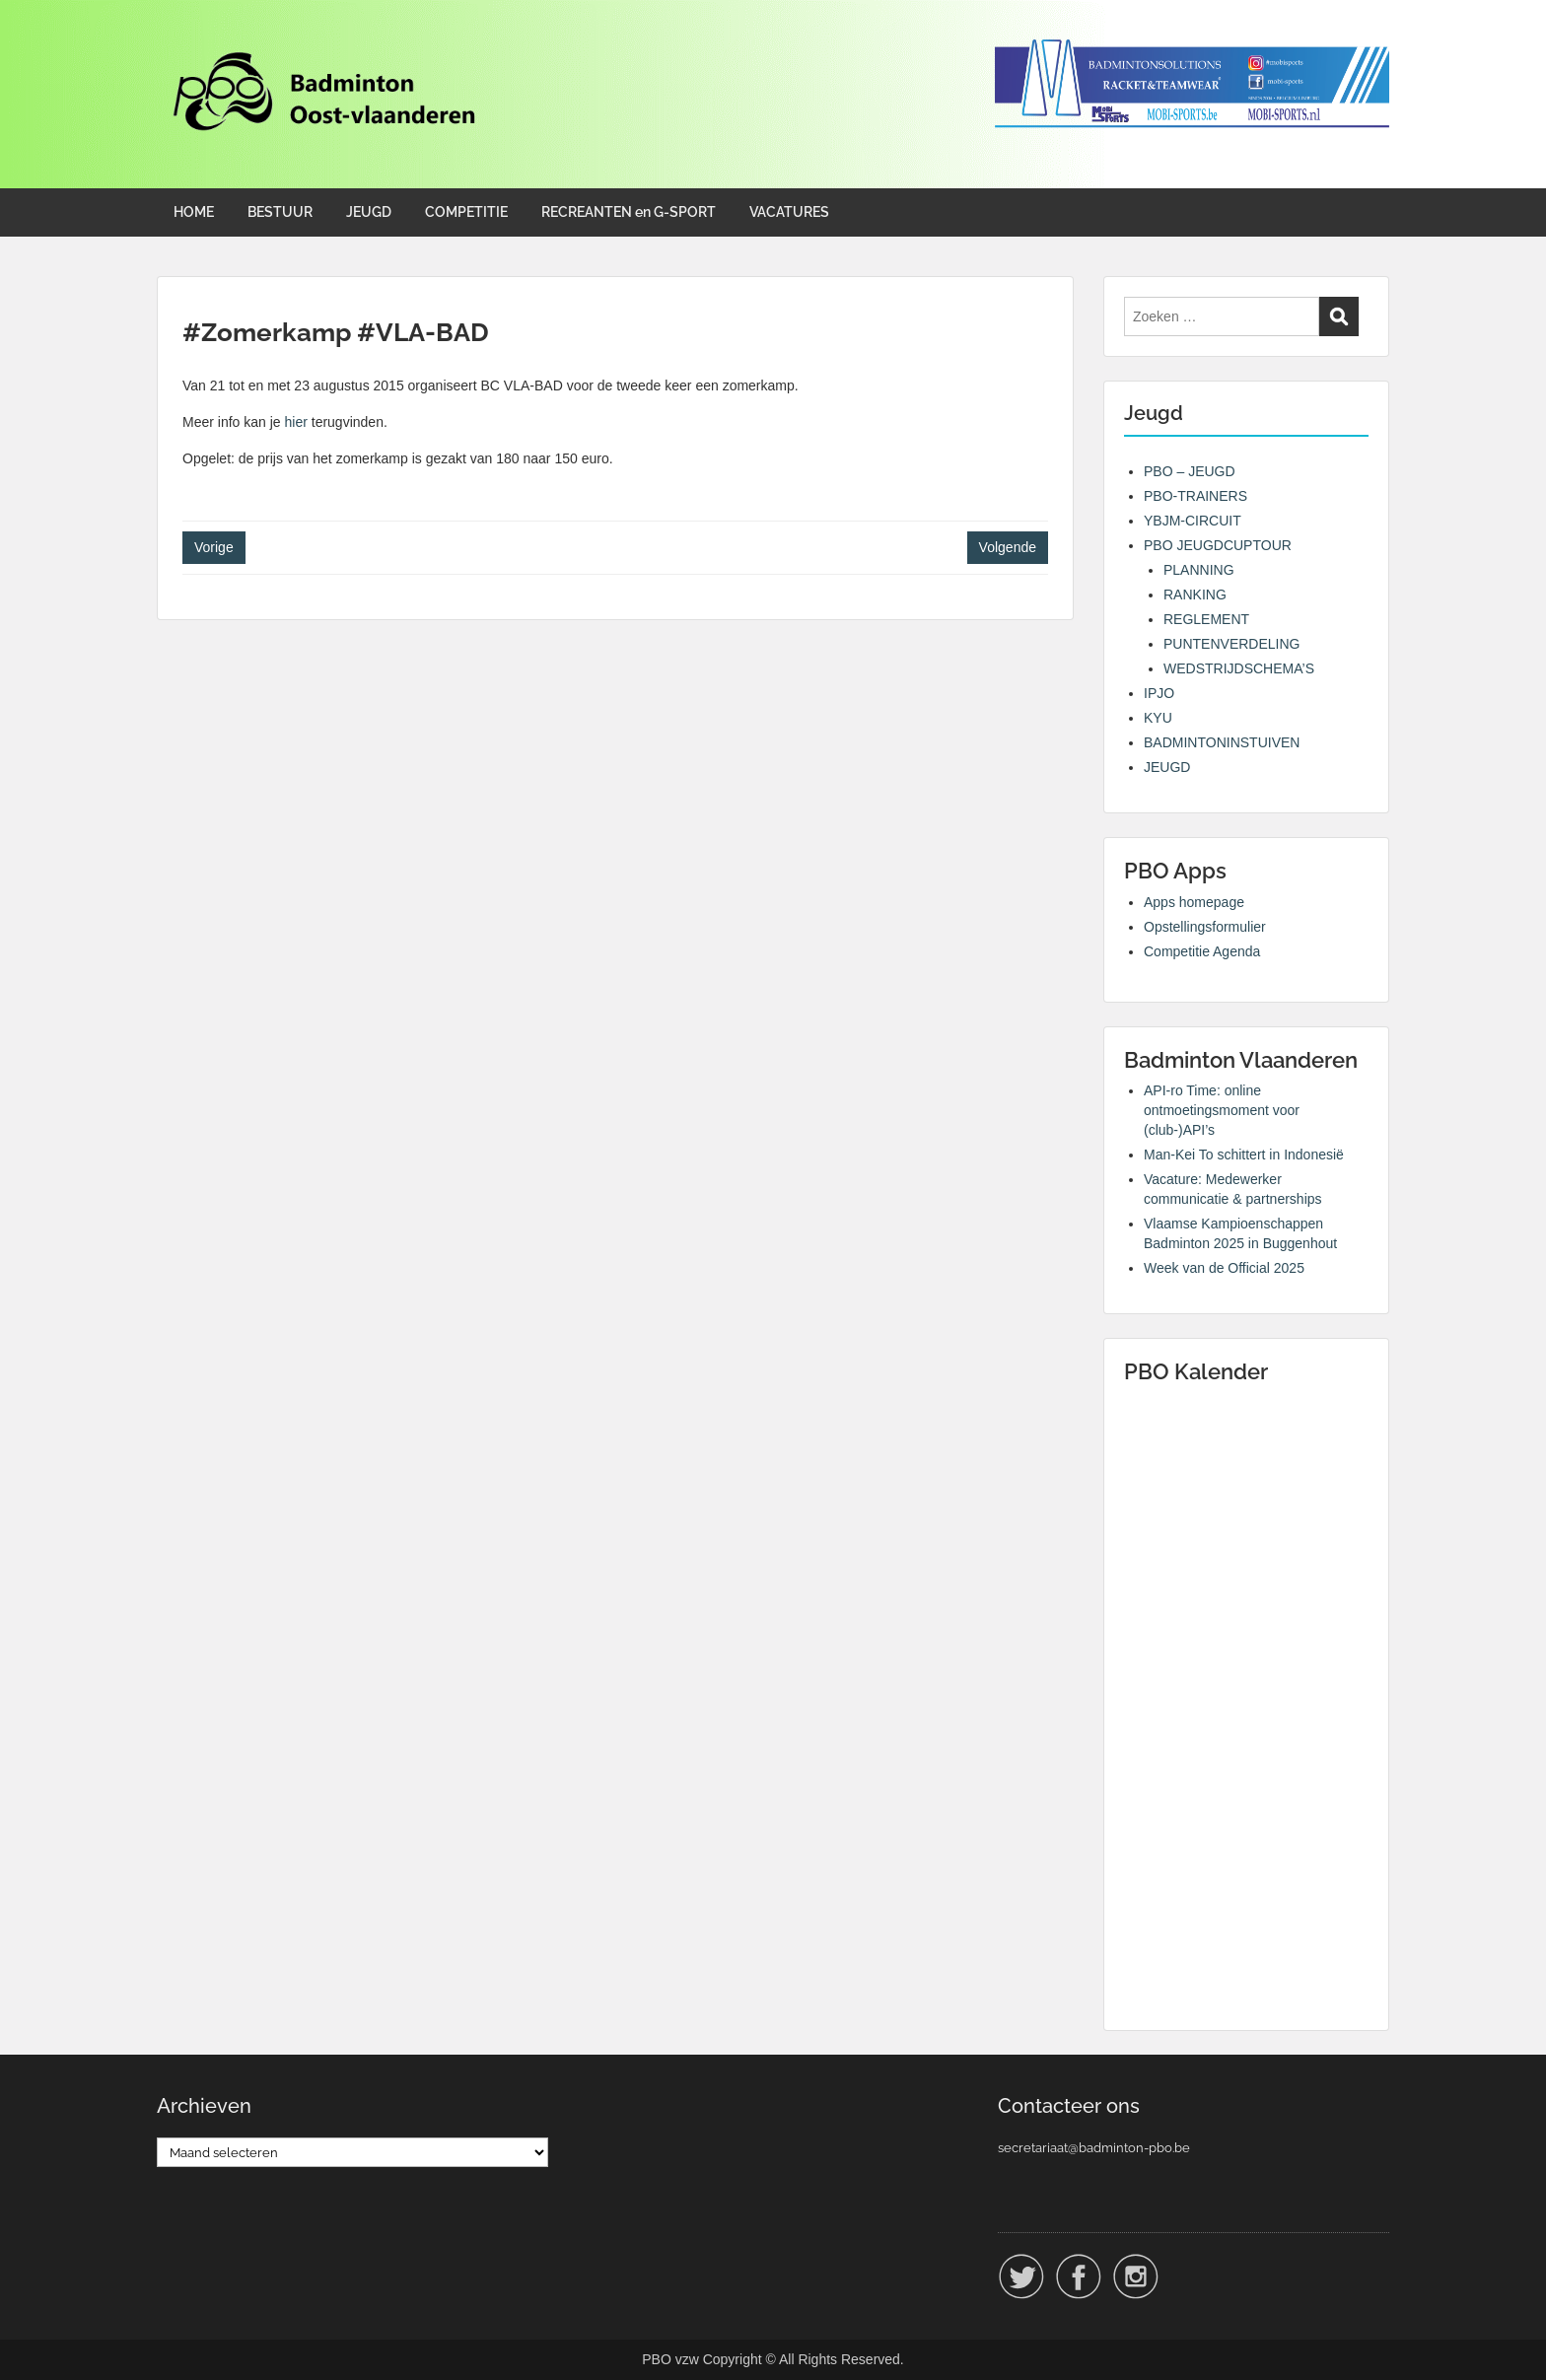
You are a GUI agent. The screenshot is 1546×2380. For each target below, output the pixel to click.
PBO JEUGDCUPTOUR (1218, 545)
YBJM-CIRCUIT (1192, 520)
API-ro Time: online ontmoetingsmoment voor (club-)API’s (1222, 1110)
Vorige (214, 547)
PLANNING (1198, 570)
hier (296, 422)
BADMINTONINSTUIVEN (1222, 742)
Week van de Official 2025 (1224, 1268)
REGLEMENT (1206, 619)
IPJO (1159, 693)
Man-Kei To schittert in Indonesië (1244, 1154)
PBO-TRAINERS (1195, 496)
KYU (1158, 718)
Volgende (1007, 547)
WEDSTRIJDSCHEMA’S (1238, 668)
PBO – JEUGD (1189, 471)
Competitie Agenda (1202, 951)
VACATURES (789, 212)
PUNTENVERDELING (1231, 644)
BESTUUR (280, 212)
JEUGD (368, 212)
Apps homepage (1194, 902)
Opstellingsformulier (1205, 927)
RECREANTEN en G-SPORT (628, 212)
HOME (194, 212)
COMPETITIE (466, 212)
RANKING (1195, 594)
